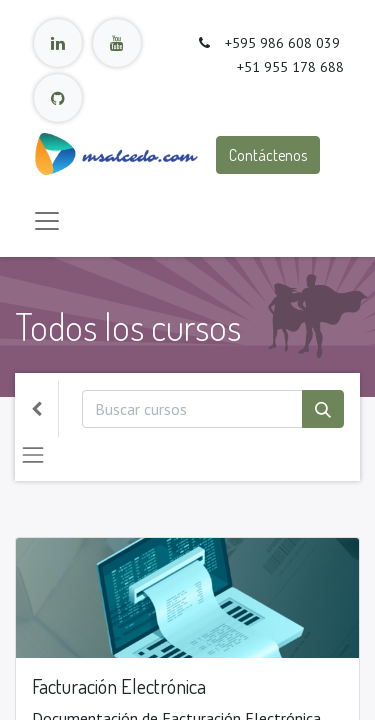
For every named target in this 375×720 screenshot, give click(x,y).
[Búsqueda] (323, 409)
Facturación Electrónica (119, 686)
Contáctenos (268, 155)
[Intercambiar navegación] (33, 455)
